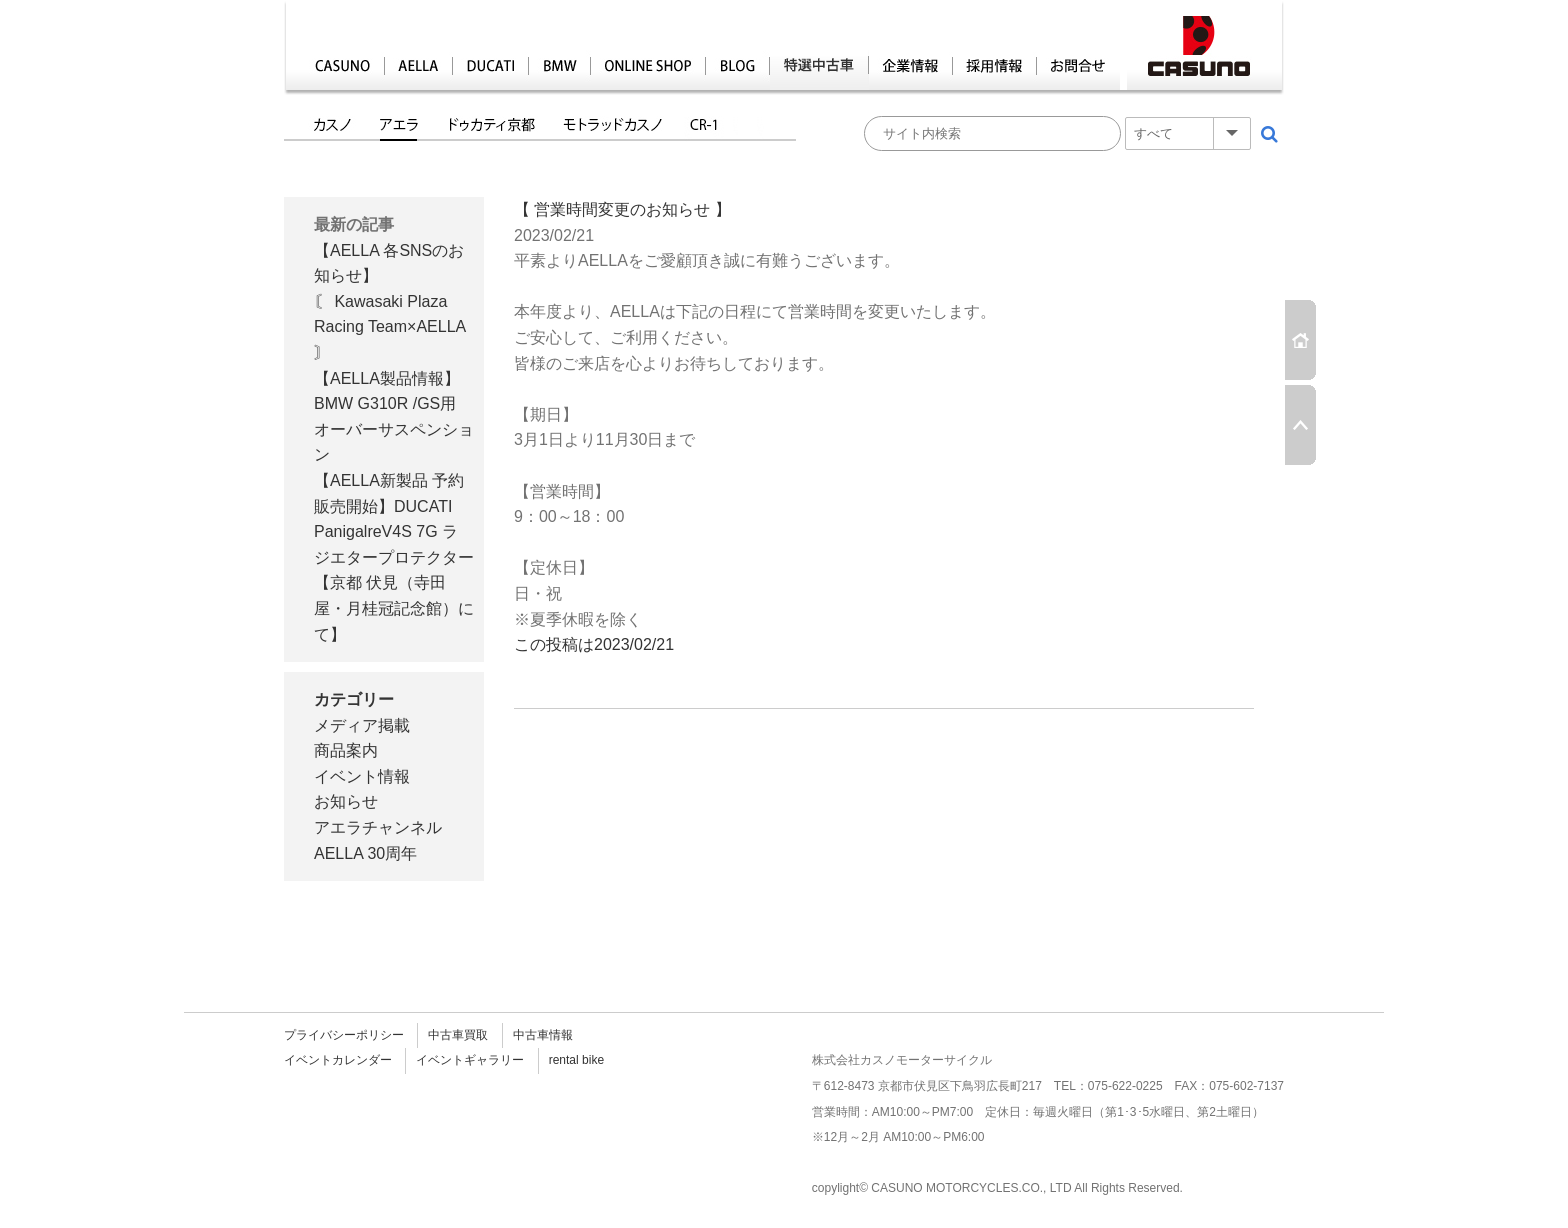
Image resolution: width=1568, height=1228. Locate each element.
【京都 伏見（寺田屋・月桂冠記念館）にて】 (394, 608)
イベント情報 (362, 776)
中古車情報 (543, 1035)
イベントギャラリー (470, 1060)
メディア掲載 (362, 725)
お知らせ (346, 801)
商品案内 (346, 750)
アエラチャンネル (378, 827)
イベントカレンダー (338, 1060)
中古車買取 (458, 1035)
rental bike (576, 1060)
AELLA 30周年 (365, 853)
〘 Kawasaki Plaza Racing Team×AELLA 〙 (389, 327)
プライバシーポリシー (344, 1035)
